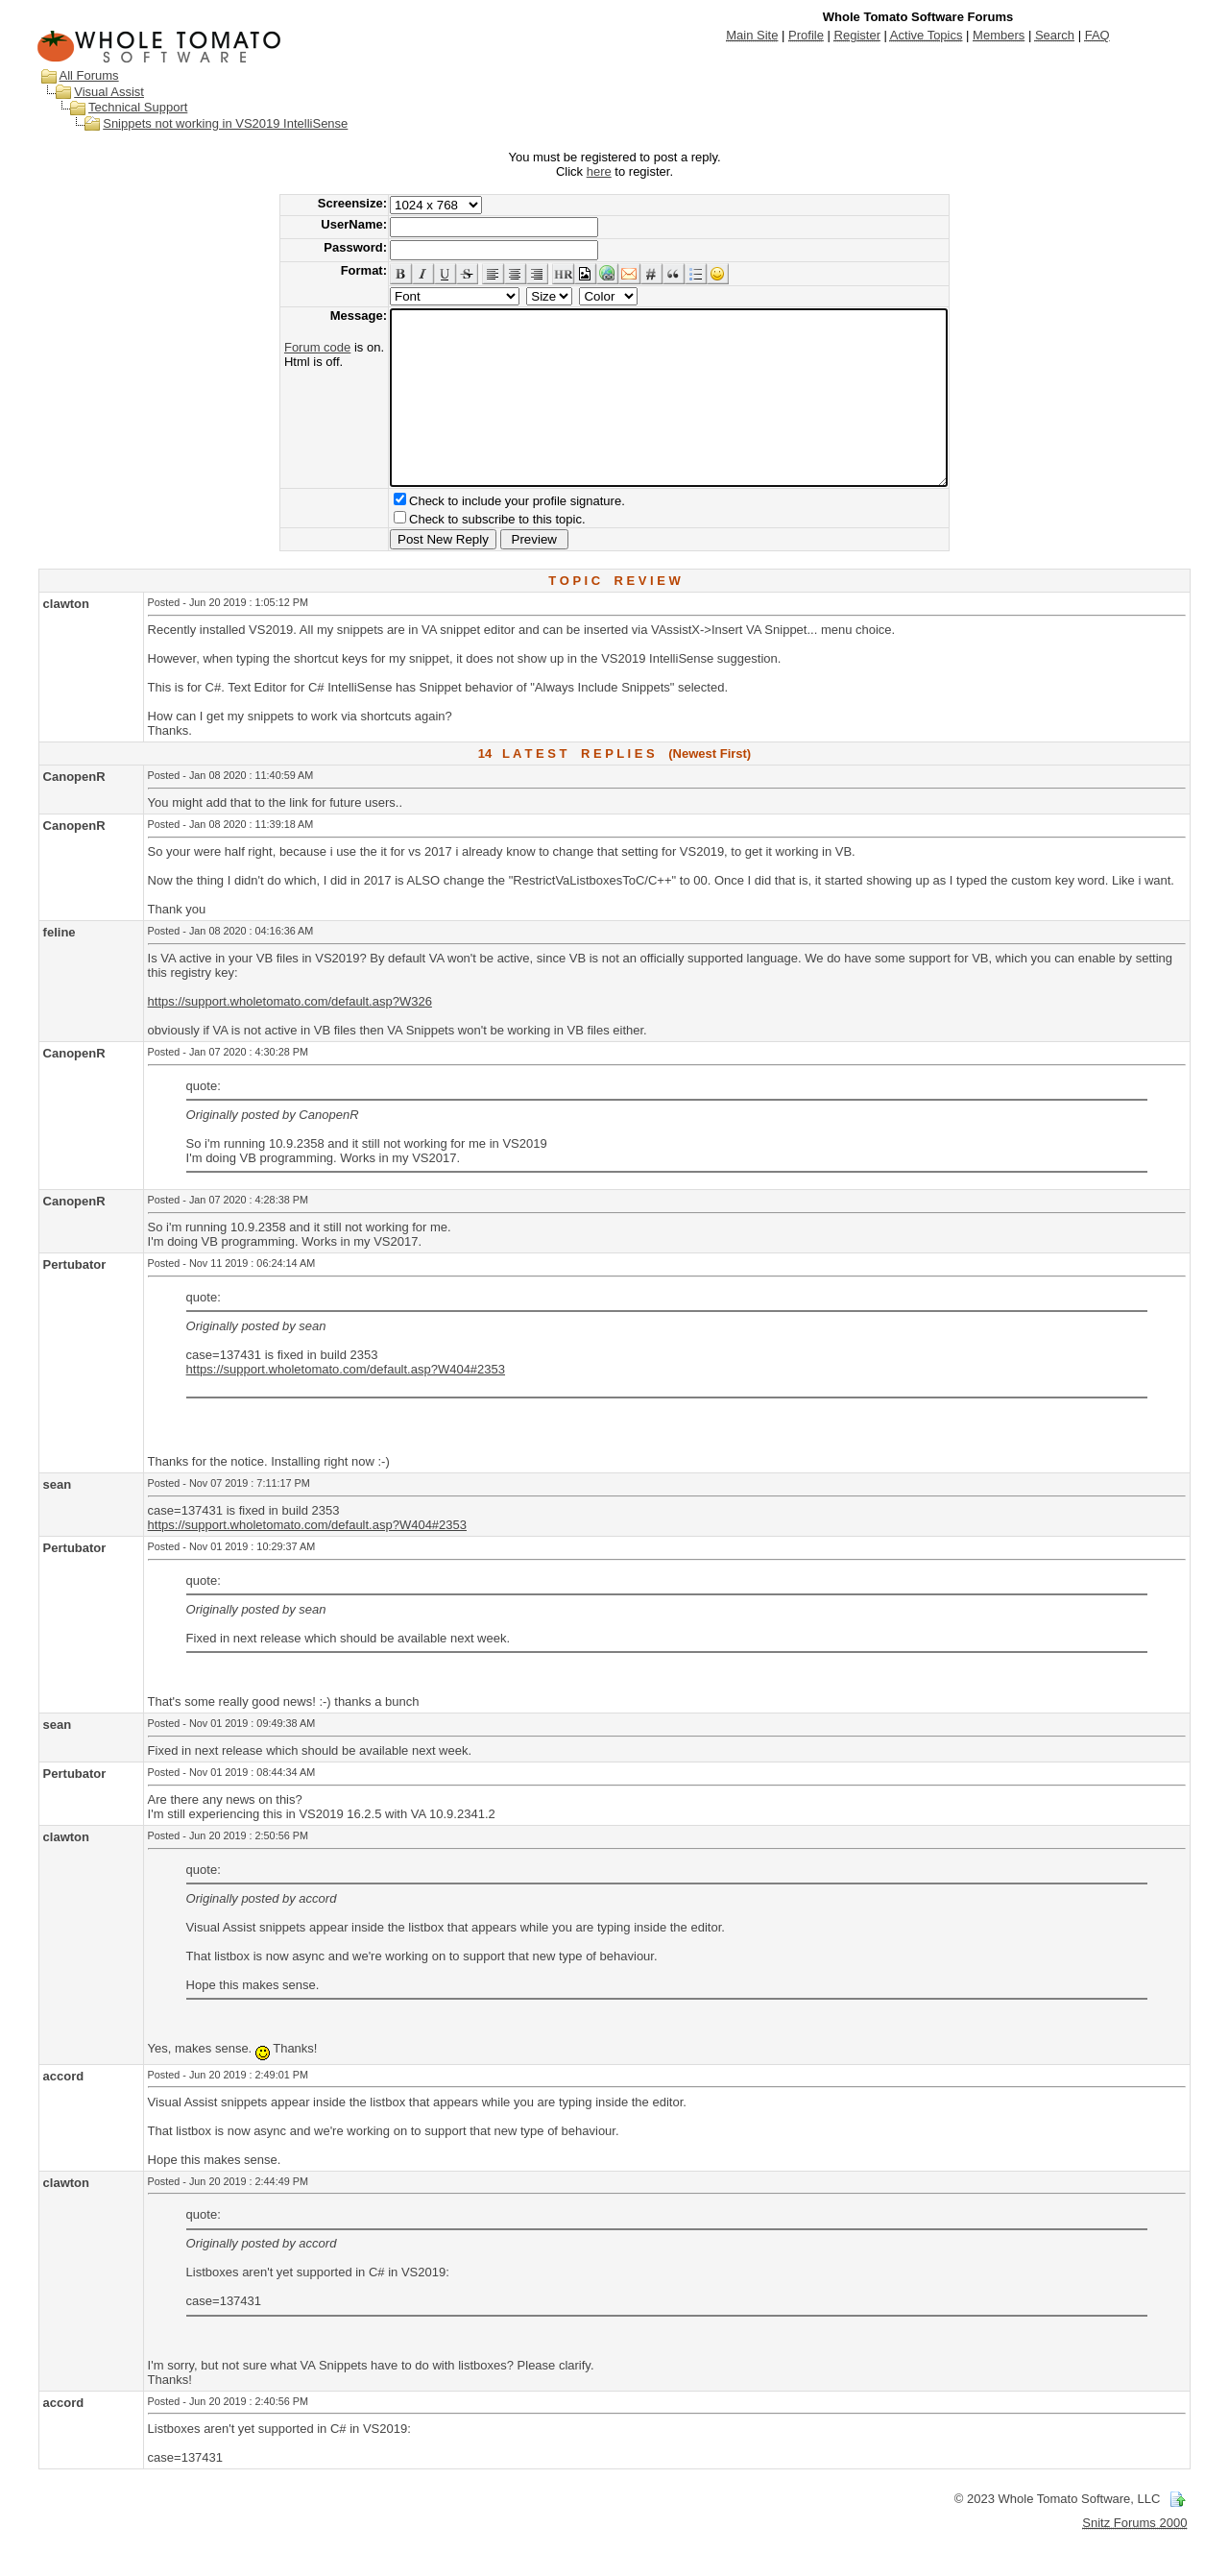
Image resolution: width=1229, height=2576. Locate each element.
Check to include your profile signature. (483, 535)
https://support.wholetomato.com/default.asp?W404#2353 (345, 1404)
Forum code (284, 347)
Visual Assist (109, 92)
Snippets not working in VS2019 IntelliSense (225, 123)
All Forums (89, 75)
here (599, 171)
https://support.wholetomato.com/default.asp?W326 (290, 1036)
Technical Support (137, 107)
